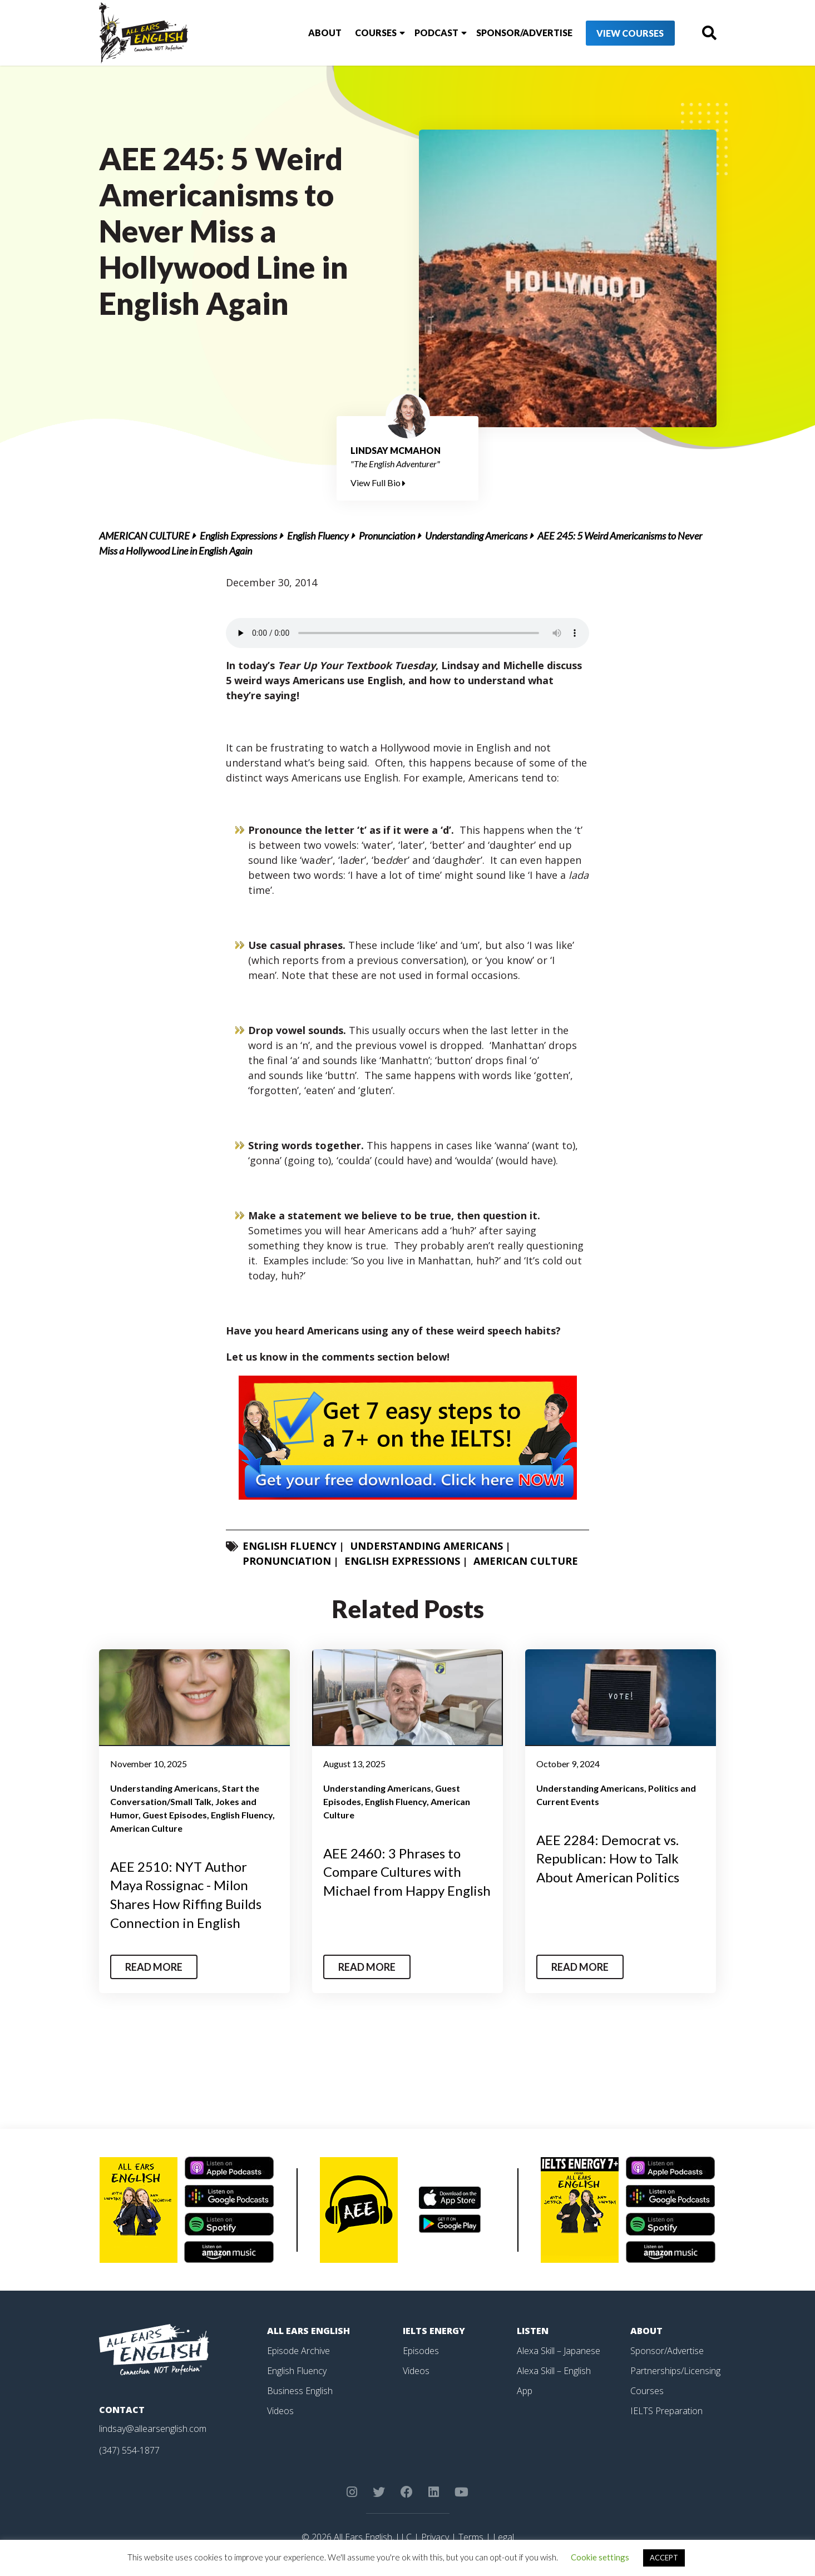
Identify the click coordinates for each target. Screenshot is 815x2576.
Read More (153, 1967)
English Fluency (318, 536)
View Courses (630, 33)
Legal (503, 2537)
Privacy (435, 2537)
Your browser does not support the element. (407, 633)
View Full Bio (378, 482)
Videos (280, 2411)
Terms (470, 2537)
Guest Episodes (174, 1814)
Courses (376, 32)
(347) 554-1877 (129, 2450)
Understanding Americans (476, 536)
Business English (300, 2391)
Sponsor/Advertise (524, 32)
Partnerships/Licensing (675, 2371)
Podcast (436, 32)
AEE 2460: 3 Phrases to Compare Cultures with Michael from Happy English (407, 1871)
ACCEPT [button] (664, 2557)
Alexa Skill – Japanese (558, 2351)
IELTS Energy (434, 2331)
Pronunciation (387, 536)
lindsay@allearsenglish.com (152, 2428)
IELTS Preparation (666, 2411)
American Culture (144, 536)
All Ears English (308, 2331)
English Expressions (238, 536)
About (325, 32)
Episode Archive (298, 2351)
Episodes (421, 2351)
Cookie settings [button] (600, 2557)
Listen (533, 2331)
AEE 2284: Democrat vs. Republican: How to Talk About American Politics (607, 1858)
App (524, 2391)
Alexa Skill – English (554, 2371)
